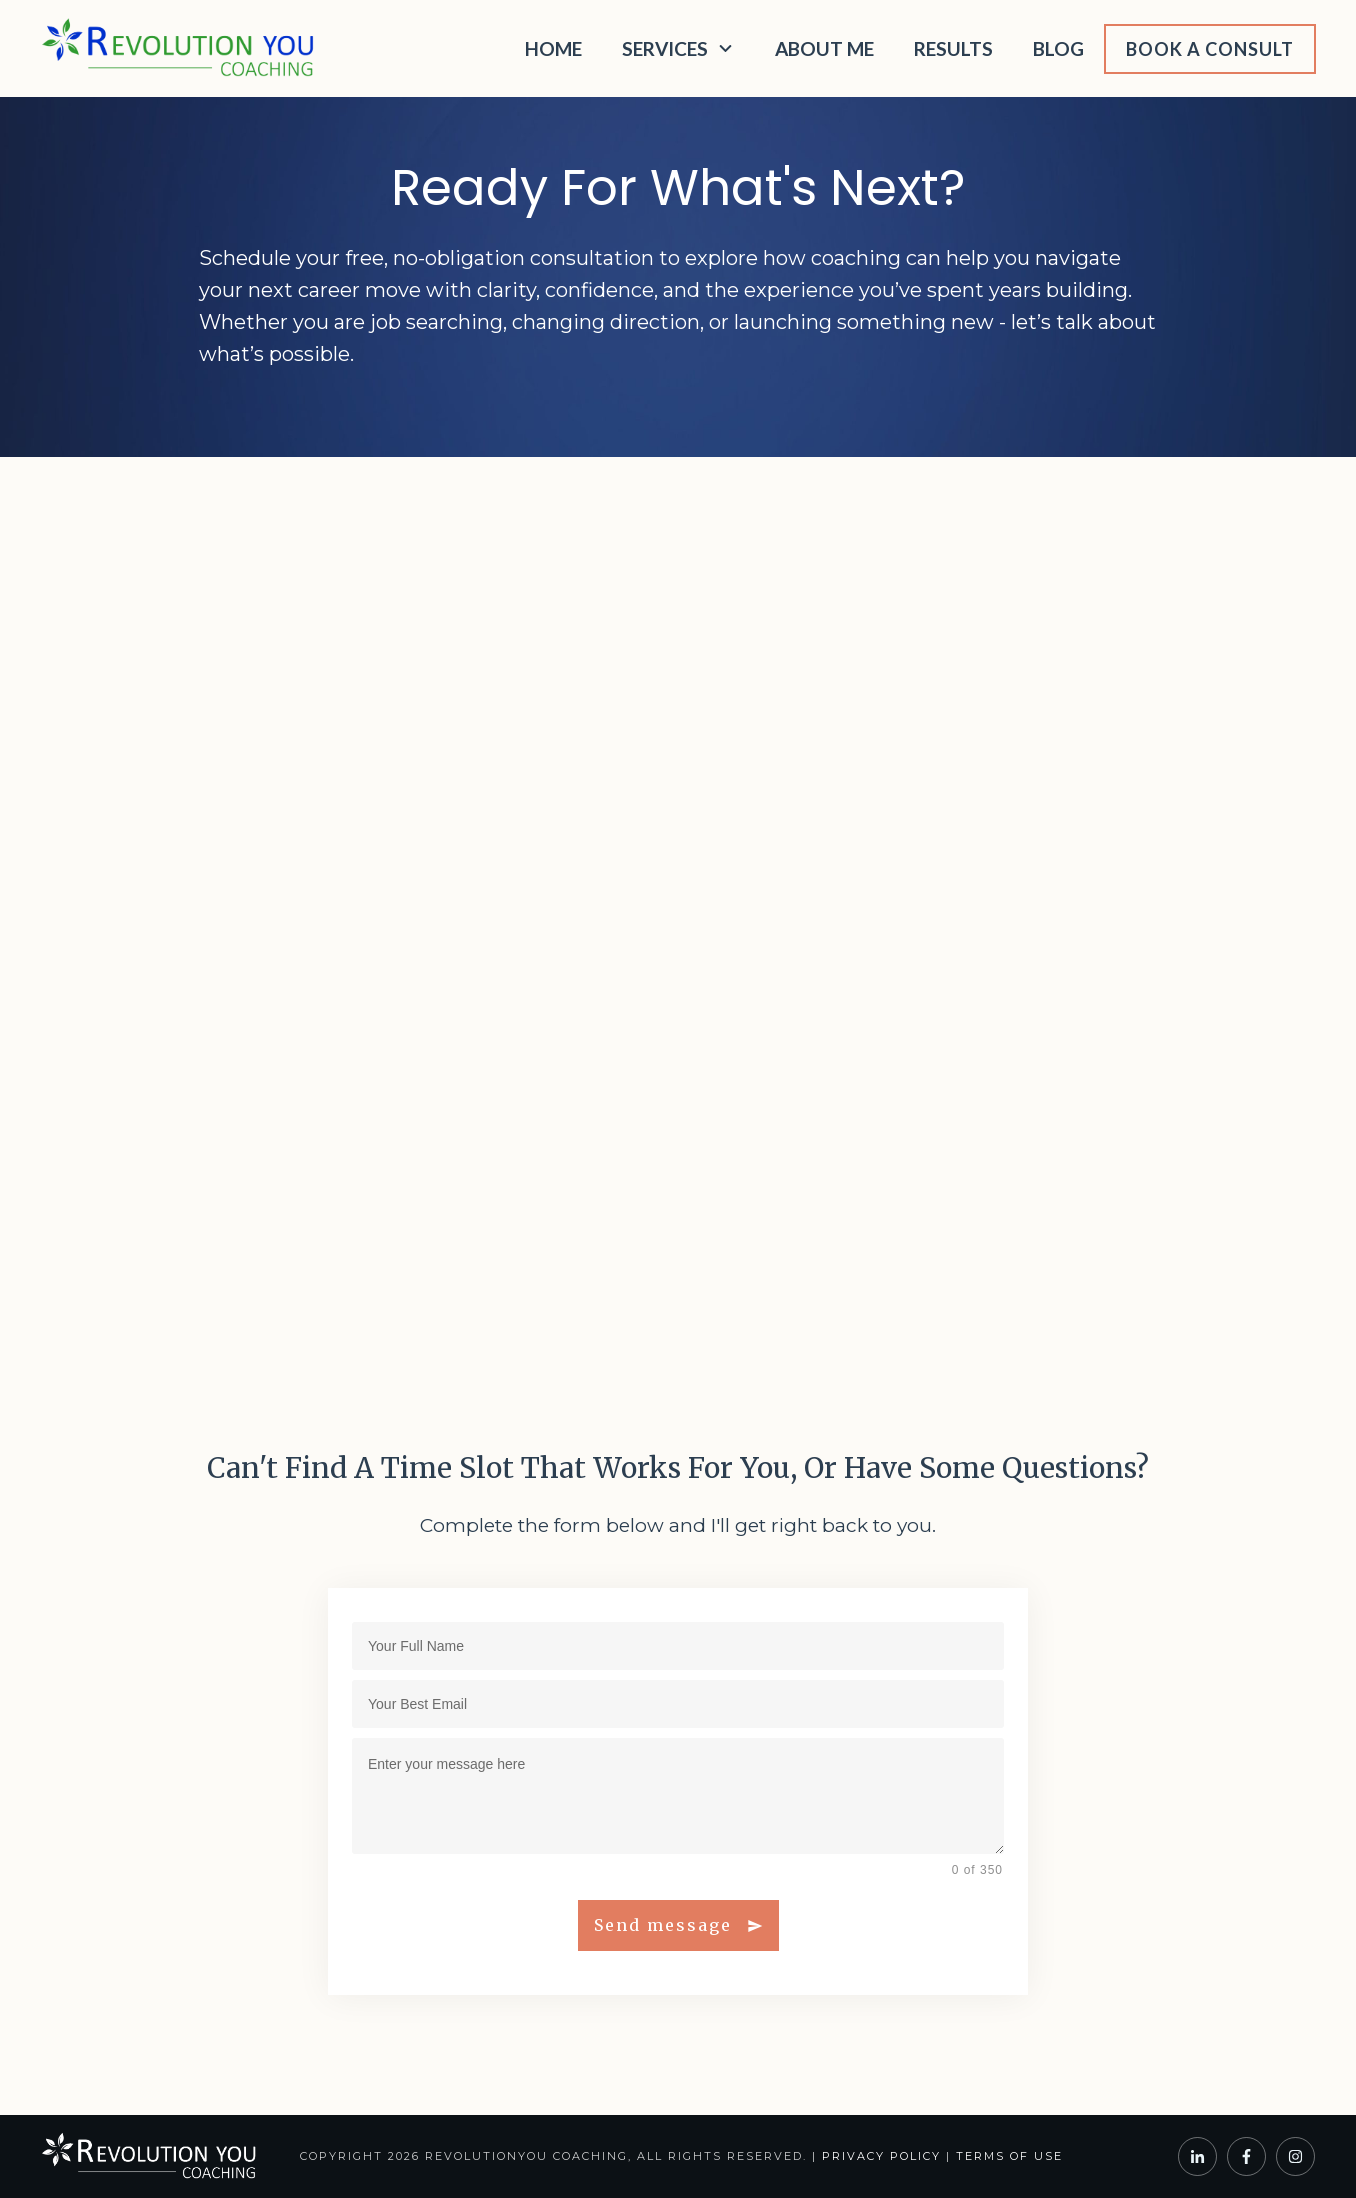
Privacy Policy (881, 2156)
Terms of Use (1009, 2156)
